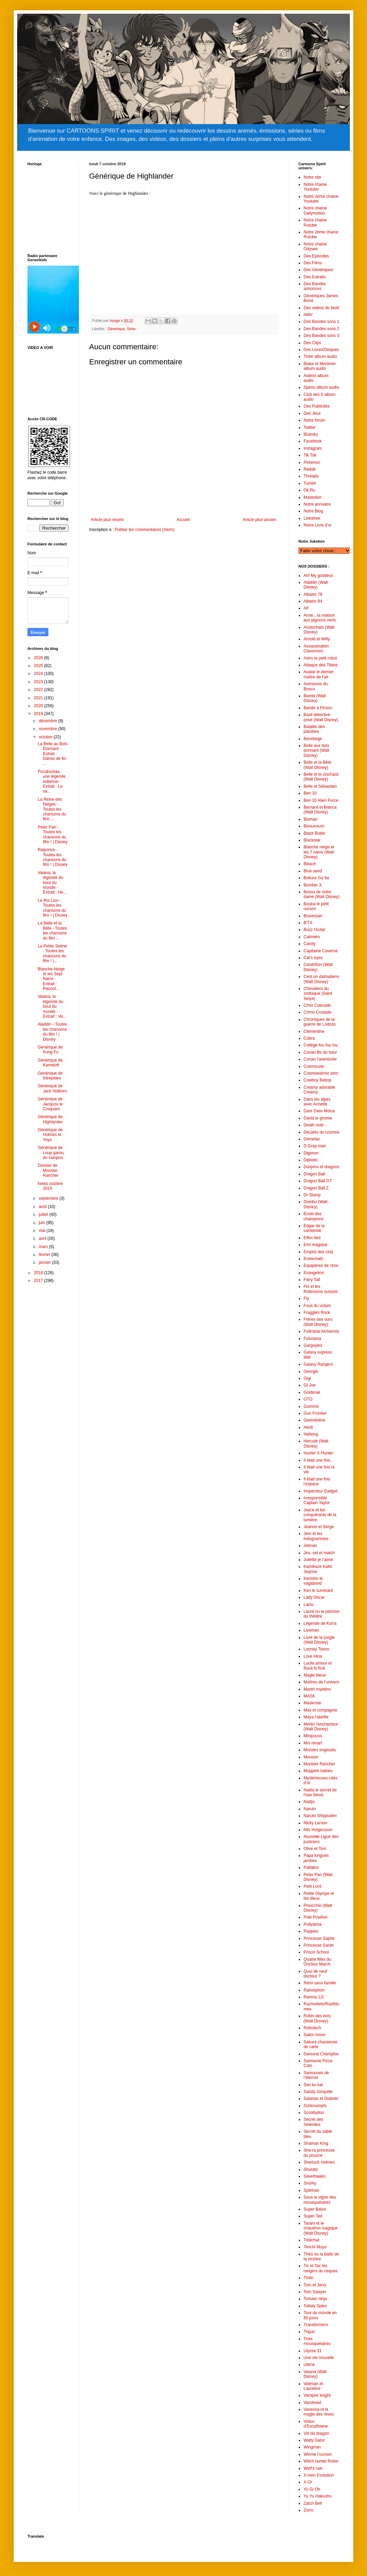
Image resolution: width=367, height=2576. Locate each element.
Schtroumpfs (315, 2105)
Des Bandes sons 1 (321, 321)
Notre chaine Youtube (315, 187)
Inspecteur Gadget (321, 1491)
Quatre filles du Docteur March (317, 1962)
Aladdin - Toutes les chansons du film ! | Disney (52, 1031)
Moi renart (313, 1743)
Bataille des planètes (314, 729)
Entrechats (313, 1258)
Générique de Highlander (50, 1119)
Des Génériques (318, 269)
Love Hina (313, 1656)
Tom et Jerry (315, 2285)
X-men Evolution (319, 2475)
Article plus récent (107, 519)
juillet (44, 1214)
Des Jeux (312, 413)
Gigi (307, 1378)
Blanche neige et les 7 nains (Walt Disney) (319, 852)
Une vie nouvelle (319, 2357)
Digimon (311, 1153)
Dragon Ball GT (318, 1180)
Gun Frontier (315, 1413)
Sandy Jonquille (318, 2091)
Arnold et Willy (317, 639)
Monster (311, 1757)
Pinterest (312, 462)
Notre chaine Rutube (315, 222)
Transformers (316, 2324)
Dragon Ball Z (316, 1188)
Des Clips (312, 342)
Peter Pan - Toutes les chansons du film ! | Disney (53, 834)
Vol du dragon (316, 2433)
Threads (311, 476)
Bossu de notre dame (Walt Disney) (322, 894)
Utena (309, 2364)
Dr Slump (312, 1195)
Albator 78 (313, 594)
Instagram (313, 448)
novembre (48, 728)
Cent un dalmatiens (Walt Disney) (321, 979)
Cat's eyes (313, 957)
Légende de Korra (320, 1623)
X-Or (308, 2482)
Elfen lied (312, 1237)
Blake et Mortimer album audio (320, 366)
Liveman (311, 1630)
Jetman (310, 1545)
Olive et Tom (315, 1848)
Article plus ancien (259, 519)
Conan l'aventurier (320, 1059)
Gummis (311, 1406)
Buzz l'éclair (314, 929)
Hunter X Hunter (318, 1453)
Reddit (310, 469)
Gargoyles (313, 1345)
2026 (39, 657)
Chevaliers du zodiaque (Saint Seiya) (318, 993)
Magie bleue (315, 1675)
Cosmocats (314, 1066)
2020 (39, 705)
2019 (39, 713)
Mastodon (313, 497)
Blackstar (312, 840)
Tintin (308, 2277)
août (43, 1206)
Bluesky (311, 434)
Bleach (310, 863)
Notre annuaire (317, 504)
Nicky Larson (315, 1823)
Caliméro (312, 936)
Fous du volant (317, 1305)
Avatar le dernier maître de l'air (319, 674)
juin (42, 1222)
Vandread (312, 2402)
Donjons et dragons (321, 1166)
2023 (39, 681)
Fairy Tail (312, 1279)
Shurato (311, 2169)
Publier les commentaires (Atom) (145, 529)
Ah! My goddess (318, 575)
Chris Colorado (317, 1005)
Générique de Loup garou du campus (51, 1152)
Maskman (312, 1703)
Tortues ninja (315, 2298)
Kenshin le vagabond (313, 1581)
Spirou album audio (321, 387)
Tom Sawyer (315, 2291)
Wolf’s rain (313, 2468)
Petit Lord (312, 1886)
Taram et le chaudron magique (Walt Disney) (321, 2228)
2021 (39, 698)
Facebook (313, 441)
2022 (39, 689)
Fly (306, 1298)
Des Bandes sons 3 (321, 335)
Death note (314, 1125)
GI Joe (310, 1385)
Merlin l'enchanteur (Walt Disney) (321, 1726)
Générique (116, 329)
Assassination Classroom (316, 648)
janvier (45, 1262)
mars (44, 1246)
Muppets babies (318, 1770)
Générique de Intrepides (50, 1075)
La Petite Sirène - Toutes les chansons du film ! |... (52, 953)
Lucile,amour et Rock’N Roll (318, 1665)
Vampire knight (317, 2395)
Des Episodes (316, 256)
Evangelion (314, 1272)
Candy (310, 943)
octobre (46, 737)
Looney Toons (316, 1649)
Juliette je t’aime (318, 1559)
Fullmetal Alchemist (321, 1331)
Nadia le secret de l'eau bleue (320, 1792)
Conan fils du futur (320, 1052)
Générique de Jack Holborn (52, 1088)
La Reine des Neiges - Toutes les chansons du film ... (52, 809)
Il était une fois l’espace (317, 1481)
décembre (48, 720)
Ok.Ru (309, 490)
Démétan (312, 1139)
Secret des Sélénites (313, 2122)
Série (131, 329)
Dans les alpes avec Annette (317, 1101)
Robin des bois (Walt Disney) (317, 2018)
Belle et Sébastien (320, 786)
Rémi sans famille (320, 1983)
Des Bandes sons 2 (321, 328)
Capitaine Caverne (321, 950)
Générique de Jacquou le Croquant (50, 1104)
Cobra (309, 1038)
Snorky (310, 2183)
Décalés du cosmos (322, 1132)
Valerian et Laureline (313, 2386)
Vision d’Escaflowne (316, 2424)
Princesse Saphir (319, 1938)
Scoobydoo (314, 2112)
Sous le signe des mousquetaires (320, 2199)
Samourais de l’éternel (316, 2075)
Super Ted (313, 2216)
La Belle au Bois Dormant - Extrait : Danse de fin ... (53, 753)
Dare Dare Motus (319, 1111)
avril (43, 1238)
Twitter (310, 427)
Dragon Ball (314, 1174)
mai (43, 1230)
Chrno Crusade (317, 1012)
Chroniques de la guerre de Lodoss (319, 1022)
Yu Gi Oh (312, 2489)
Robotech (312, 2027)
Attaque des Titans (321, 665)
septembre (49, 1198)
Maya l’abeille (316, 1717)
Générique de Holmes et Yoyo (50, 1134)
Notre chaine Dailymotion (315, 210)
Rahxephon (314, 1990)
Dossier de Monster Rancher (48, 1170)
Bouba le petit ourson (316, 906)
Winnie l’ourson (318, 2454)
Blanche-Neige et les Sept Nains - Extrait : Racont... (51, 979)
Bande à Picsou (318, 707)
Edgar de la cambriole (314, 1228)
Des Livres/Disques (321, 349)
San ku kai (313, 2084)
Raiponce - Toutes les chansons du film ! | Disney (53, 857)
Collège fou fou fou (321, 1045)
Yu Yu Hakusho (318, 2496)
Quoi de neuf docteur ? (315, 1974)
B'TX (308, 922)
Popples (311, 1931)
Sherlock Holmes (319, 2162)
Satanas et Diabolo (321, 2098)
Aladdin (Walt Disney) (316, 585)
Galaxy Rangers (318, 1364)
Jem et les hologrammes (316, 1536)
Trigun (309, 2331)
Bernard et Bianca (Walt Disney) (320, 809)
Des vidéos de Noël (321, 307)
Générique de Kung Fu (50, 1049)
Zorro (308, 2510)
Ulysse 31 (313, 2350)
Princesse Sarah (319, 1945)
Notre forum (314, 420)
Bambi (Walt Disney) (315, 698)
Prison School (316, 1952)
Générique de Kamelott (50, 1062)
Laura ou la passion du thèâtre (322, 1614)
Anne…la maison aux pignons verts (320, 617)
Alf (306, 608)
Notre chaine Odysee (315, 246)
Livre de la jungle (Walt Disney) (319, 1640)
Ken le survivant (318, 1590)
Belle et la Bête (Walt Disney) (317, 765)
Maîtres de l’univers (321, 1682)
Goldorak (312, 1392)
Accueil (183, 519)
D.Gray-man (315, 1146)
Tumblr (310, 483)
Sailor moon (314, 2034)
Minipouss (313, 1735)
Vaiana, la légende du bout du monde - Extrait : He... (52, 882)
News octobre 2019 (50, 1186)
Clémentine (314, 1031)
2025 (39, 665)
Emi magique (316, 1244)
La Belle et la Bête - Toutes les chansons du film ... (52, 930)
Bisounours (314, 826)
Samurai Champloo (321, 2054)
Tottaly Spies (315, 2305)
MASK (309, 1696)
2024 (39, 673)
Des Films (313, 263)
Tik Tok (310, 455)
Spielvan (311, 2190)
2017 (39, 1280)
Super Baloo (315, 2209)
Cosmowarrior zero (321, 1073)
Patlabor (311, 1867)
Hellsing (311, 1434)
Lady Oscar (314, 1597)
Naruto (310, 1808)
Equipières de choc (321, 1265)
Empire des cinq (318, 1251)
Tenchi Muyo (315, 2247)
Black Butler (314, 833)
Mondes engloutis (320, 1749)
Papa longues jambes (316, 1858)
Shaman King (316, 2143)
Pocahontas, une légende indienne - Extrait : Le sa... (52, 781)
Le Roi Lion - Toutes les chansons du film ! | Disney (53, 908)
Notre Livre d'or (318, 525)
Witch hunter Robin (321, 2461)
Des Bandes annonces (315, 286)
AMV (308, 314)
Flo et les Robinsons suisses (321, 1289)
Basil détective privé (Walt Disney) (321, 717)
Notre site (312, 177)
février (45, 1254)
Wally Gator (314, 2440)
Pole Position (316, 1917)
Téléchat (311, 2240)
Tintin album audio (320, 356)
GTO (308, 1399)
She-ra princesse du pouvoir (319, 2152)
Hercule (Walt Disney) (316, 1443)
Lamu (309, 1604)
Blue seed (313, 871)
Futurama (312, 1338)
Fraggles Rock (317, 1312)
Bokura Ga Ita (316, 877)
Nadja (309, 1801)
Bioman (311, 819)
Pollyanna (313, 1924)
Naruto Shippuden (320, 1815)
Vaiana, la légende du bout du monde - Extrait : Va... (52, 1006)
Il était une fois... (318, 1460)
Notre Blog (313, 511)
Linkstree (312, 518)
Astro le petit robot (320, 658)
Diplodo (311, 1160)
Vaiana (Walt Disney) (315, 2374)
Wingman (312, 2447)
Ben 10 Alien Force (321, 800)
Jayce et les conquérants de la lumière (320, 1515)
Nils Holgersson (318, 1829)
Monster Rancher (319, 1764)
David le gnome (318, 1118)
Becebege (313, 738)
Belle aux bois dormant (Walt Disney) (316, 750)
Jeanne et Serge (319, 1526)
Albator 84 (313, 601)
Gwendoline (314, 1420)
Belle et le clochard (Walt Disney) (321, 777)
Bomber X (313, 885)
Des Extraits (315, 277)
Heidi (308, 1427)
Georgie (311, 1371)
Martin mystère (317, 1689)
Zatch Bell (313, 2503)
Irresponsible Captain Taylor (317, 1500)
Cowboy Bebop (317, 1080)
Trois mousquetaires (317, 2341)
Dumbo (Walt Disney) (316, 1204)
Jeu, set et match (319, 1552)
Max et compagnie (320, 1710)
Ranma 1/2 (314, 1997)
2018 (39, 1272)
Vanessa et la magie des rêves (319, 2412)
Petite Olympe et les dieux (319, 1896)
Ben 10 (310, 793)
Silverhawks (314, 2176)
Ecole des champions (313, 1216)
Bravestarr (313, 916)
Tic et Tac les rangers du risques (321, 2268)
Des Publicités (317, 406)
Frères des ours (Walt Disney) (318, 1322)
